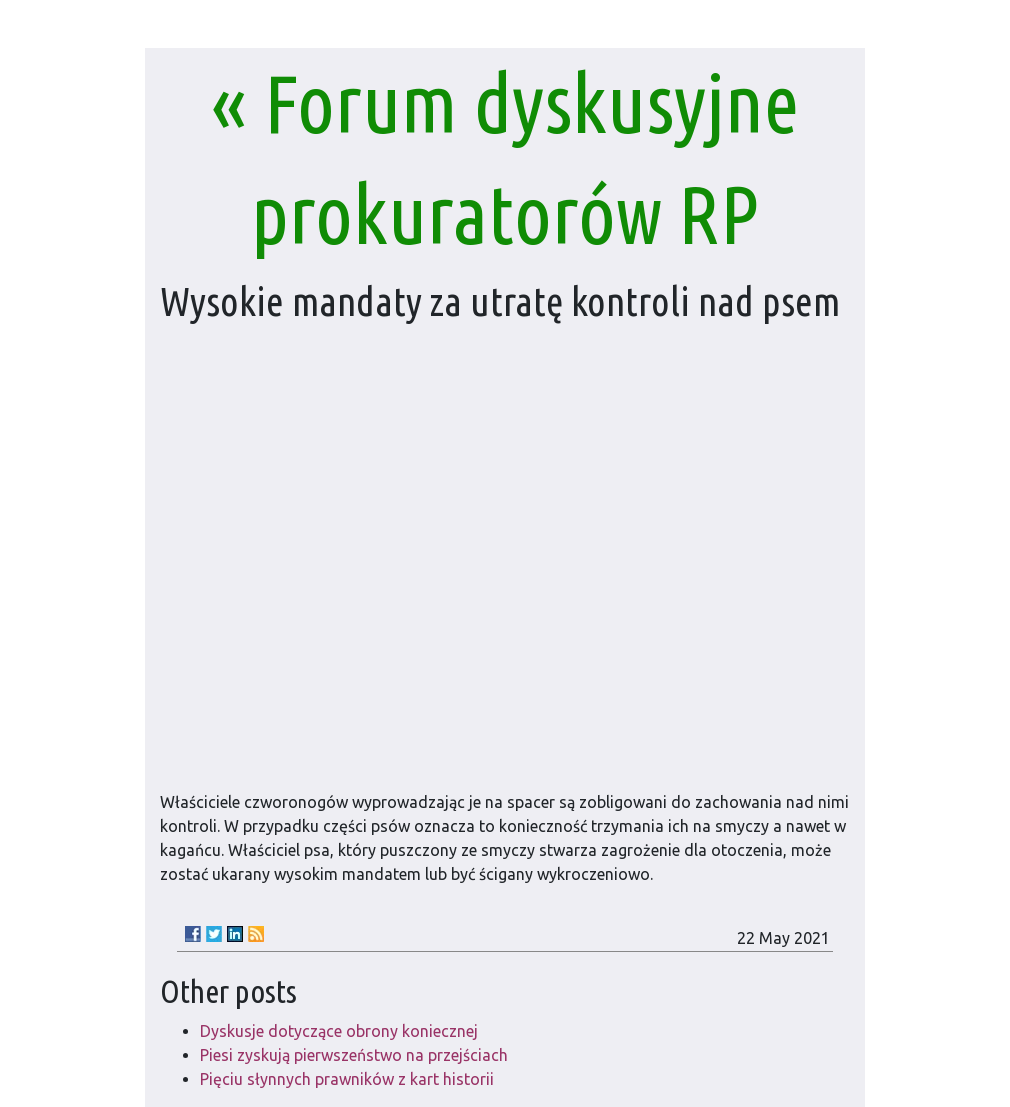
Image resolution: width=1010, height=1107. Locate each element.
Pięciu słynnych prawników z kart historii (347, 1079)
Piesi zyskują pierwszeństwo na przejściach (354, 1055)
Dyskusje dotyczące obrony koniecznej (339, 1031)
